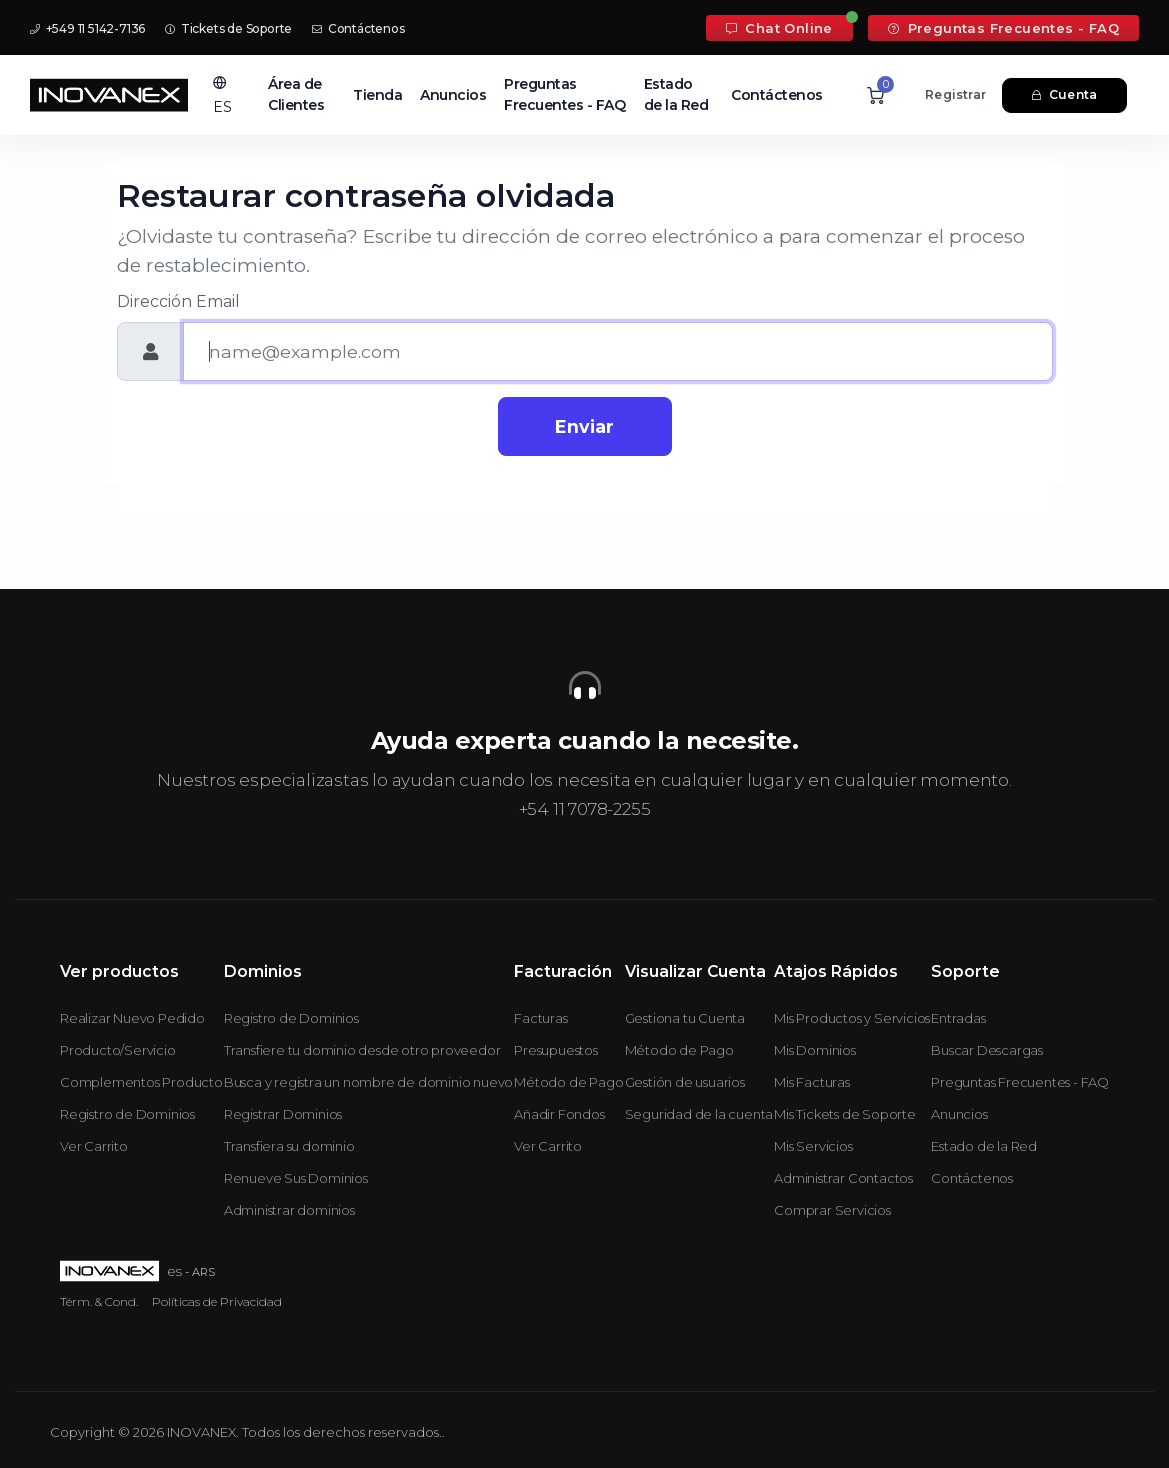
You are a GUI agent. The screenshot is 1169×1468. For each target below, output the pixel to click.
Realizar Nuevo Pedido (132, 1018)
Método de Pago (568, 1082)
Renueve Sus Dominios (296, 1178)
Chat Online (779, 28)
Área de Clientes (296, 94)
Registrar (955, 94)
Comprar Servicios (832, 1210)
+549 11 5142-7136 (87, 28)
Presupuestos (556, 1050)
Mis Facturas (812, 1082)
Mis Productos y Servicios (852, 1018)
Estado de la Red (676, 94)
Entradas (958, 1018)
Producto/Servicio (118, 1050)
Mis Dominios (815, 1050)
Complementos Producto (141, 1082)
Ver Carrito (94, 1146)
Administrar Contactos (843, 1178)
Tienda (377, 95)
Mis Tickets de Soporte (845, 1114)
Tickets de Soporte (228, 28)
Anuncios (453, 95)
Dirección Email (178, 301)
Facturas (540, 1018)
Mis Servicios (813, 1146)
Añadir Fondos (559, 1114)
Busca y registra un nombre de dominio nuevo (368, 1082)
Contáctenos (358, 28)
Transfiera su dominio (289, 1146)
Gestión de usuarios (685, 1082)
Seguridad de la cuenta (699, 1114)
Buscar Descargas (987, 1050)
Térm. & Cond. (99, 1301)
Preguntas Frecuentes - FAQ (1003, 28)
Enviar (584, 426)
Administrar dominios (289, 1210)
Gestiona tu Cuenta (685, 1018)
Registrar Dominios (283, 1114)
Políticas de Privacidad (217, 1301)
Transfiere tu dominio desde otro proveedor (362, 1050)
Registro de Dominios (127, 1114)
